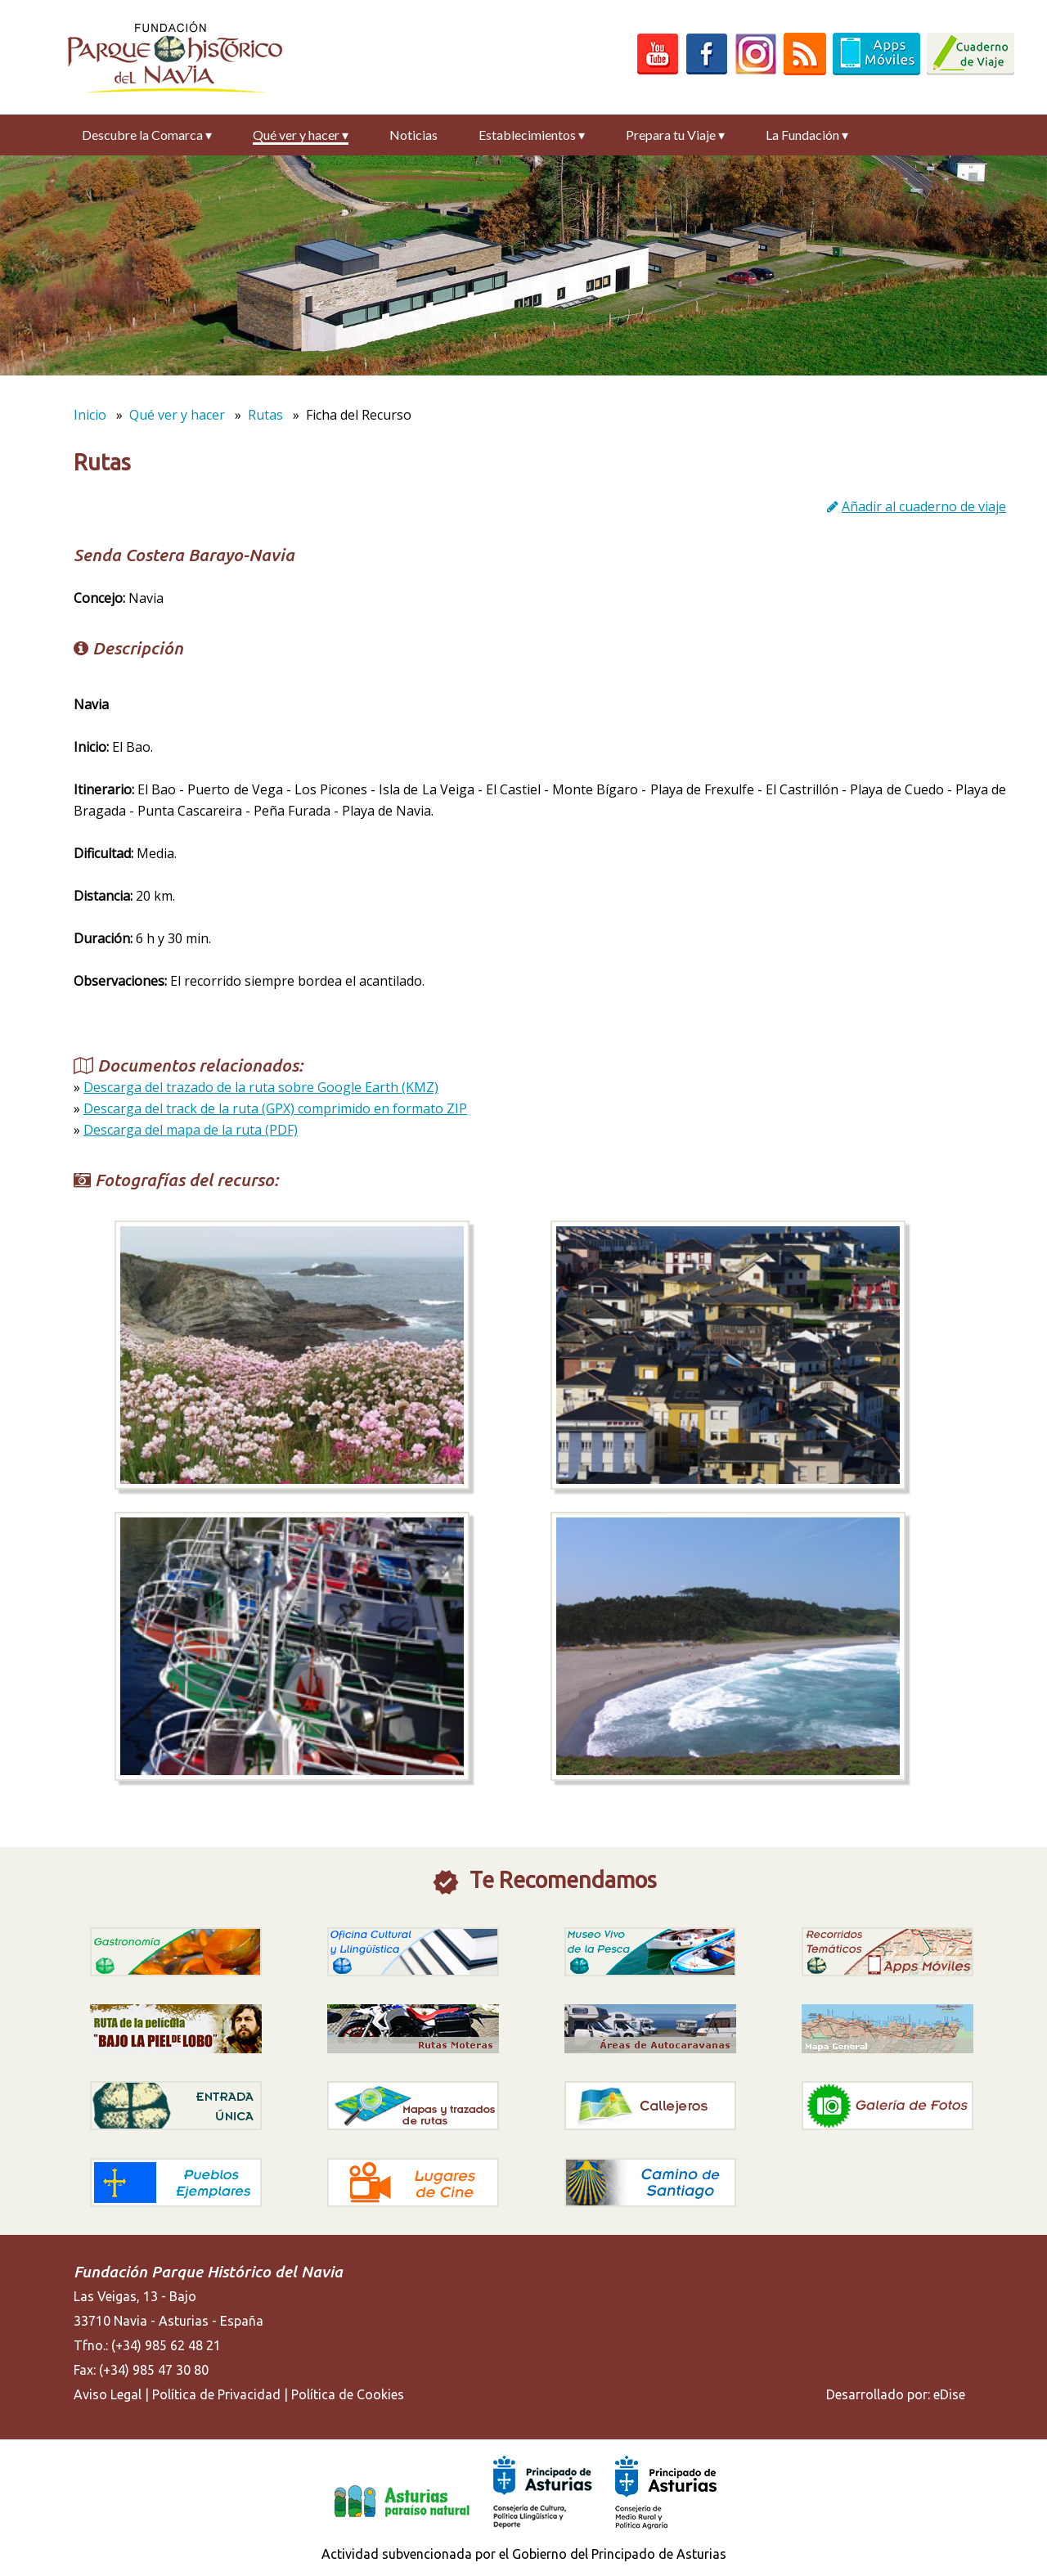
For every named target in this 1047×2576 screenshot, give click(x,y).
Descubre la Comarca (147, 134)
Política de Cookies (347, 2394)
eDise (949, 2394)
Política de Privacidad (216, 2394)
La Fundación (807, 134)
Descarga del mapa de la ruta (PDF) (190, 1130)
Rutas (265, 415)
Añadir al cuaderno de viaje (924, 506)
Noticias (413, 134)
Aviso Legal (108, 2394)
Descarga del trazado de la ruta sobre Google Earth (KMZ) (260, 1087)
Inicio (90, 415)
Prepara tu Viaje (675, 134)
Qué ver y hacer (300, 134)
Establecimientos (532, 134)
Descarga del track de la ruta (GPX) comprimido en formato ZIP (275, 1108)
